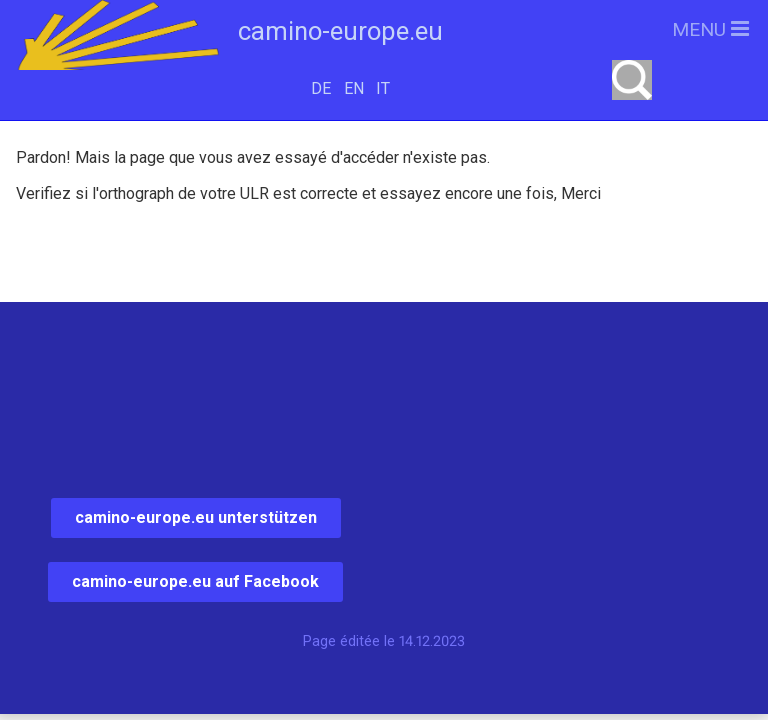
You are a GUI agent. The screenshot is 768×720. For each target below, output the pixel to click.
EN (354, 88)
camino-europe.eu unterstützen (196, 517)
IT (383, 88)
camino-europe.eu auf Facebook (195, 581)
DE (321, 88)
